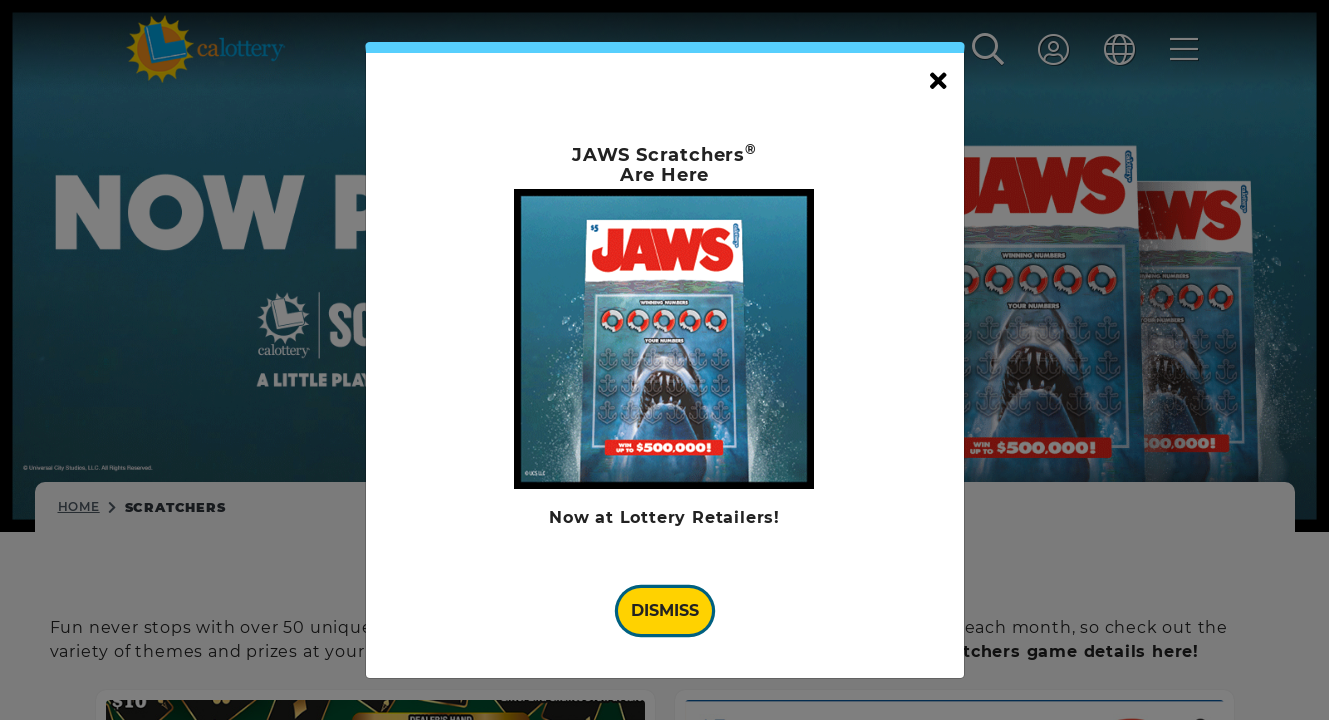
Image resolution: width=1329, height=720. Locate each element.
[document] (665, 360)
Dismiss (665, 610)
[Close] (938, 81)
